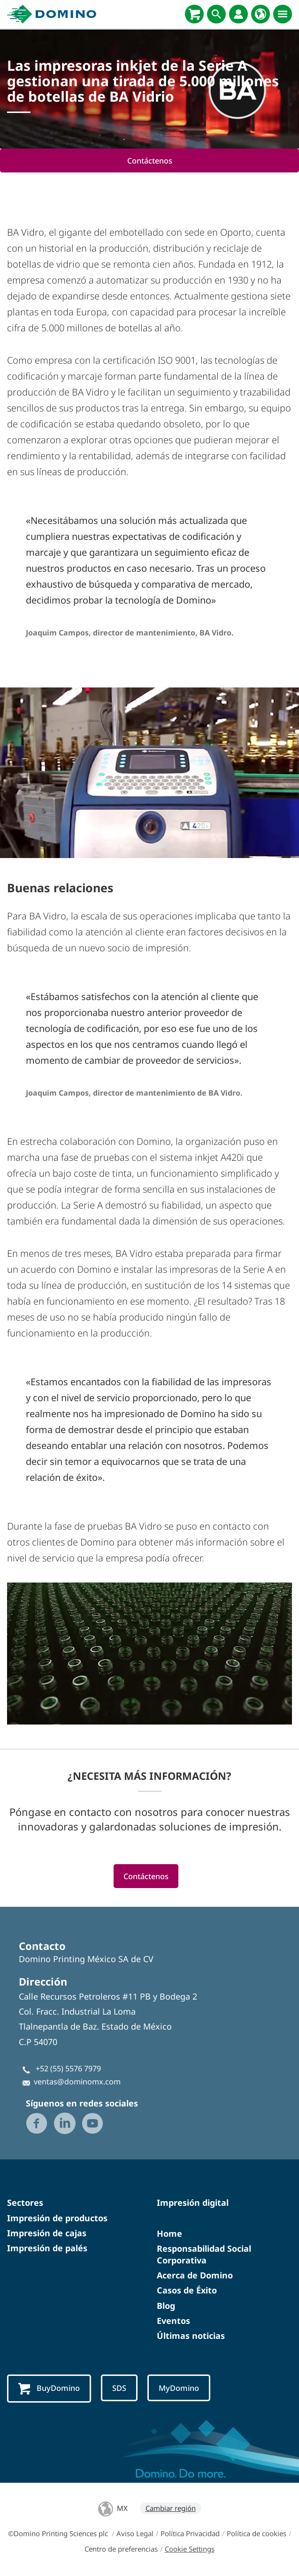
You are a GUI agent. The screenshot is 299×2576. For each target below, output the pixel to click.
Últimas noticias (191, 2335)
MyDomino (179, 2388)
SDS (119, 2388)
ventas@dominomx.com (77, 2082)
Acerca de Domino (195, 2275)
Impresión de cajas (46, 2233)
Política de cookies (256, 2534)
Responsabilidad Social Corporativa (204, 2254)
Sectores (25, 2203)
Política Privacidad (190, 2534)
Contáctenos (150, 160)
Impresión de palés (47, 2248)
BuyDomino (49, 2389)
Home (169, 2233)
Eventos (173, 2320)
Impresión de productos (57, 2218)
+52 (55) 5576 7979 (68, 2069)
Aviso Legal (134, 2534)
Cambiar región (171, 2508)
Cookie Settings (190, 2549)
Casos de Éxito (187, 2290)
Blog (166, 2305)
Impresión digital (193, 2203)
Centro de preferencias (121, 2549)
